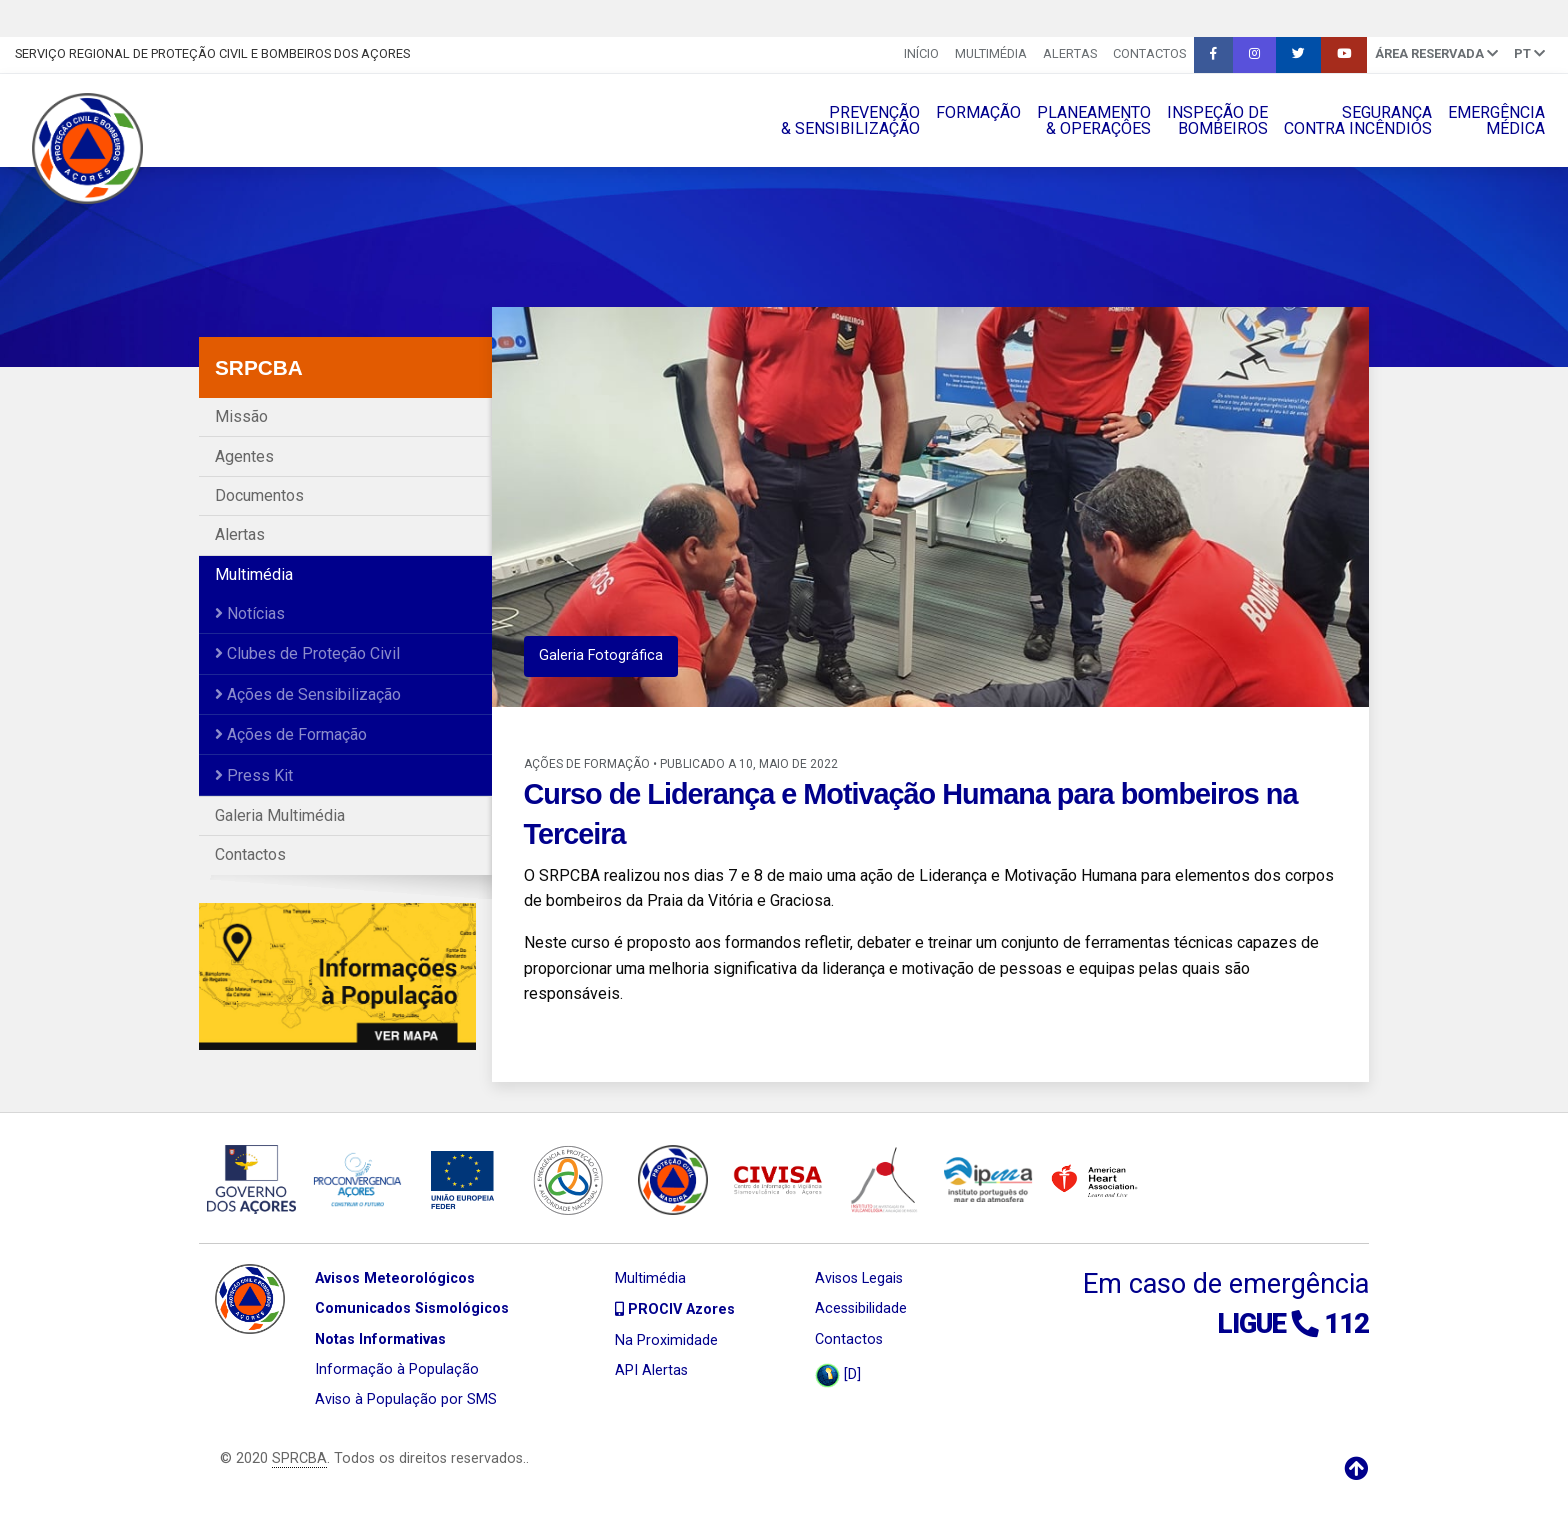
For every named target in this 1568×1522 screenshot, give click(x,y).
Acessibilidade (861, 1308)
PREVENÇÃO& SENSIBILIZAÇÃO (850, 120)
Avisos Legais (859, 1278)
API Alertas (651, 1370)
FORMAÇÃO (978, 112)
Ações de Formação (291, 734)
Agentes (244, 456)
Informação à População (397, 1369)
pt (1529, 53)
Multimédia (991, 53)
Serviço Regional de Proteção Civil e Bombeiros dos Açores (212, 53)
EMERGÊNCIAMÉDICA (1496, 120)
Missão (241, 416)
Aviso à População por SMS (406, 1399)
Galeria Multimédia (280, 815)
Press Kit (254, 775)
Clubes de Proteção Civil (307, 653)
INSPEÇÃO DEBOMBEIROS (1217, 120)
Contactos (1149, 53)
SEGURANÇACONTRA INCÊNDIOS (1358, 120)
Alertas (1070, 53)
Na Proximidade (666, 1340)
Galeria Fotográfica (601, 655)
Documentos (259, 495)
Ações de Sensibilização (308, 694)
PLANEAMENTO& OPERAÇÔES (1094, 120)
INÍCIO (921, 53)
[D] (838, 1375)
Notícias (250, 613)
